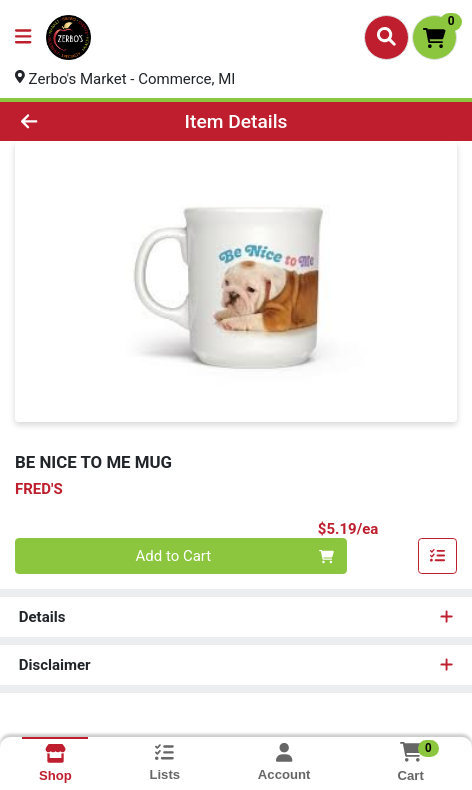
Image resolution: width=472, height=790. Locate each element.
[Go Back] (70, 121)
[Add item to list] (438, 557)
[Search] (386, 37)
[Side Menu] (23, 37)
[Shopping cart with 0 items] (434, 37)
